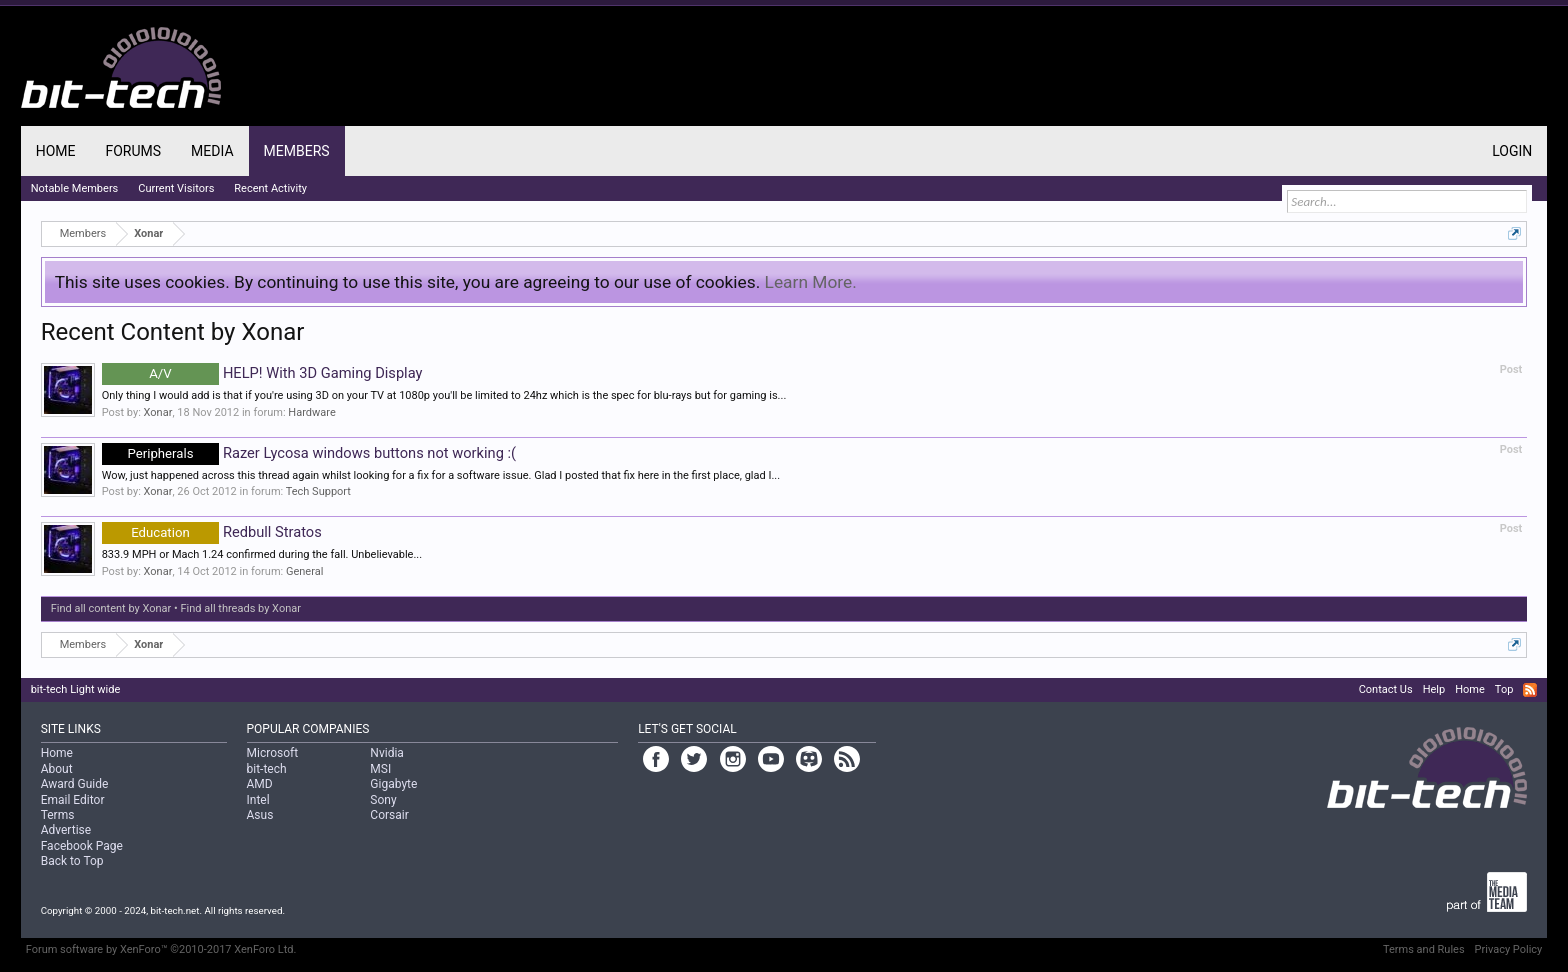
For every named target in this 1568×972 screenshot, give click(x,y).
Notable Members (75, 188)
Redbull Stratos (212, 532)
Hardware (311, 412)
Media (212, 151)
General (304, 571)
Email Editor (73, 800)
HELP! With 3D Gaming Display (262, 373)
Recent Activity (270, 188)
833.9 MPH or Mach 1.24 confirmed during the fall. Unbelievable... (262, 554)
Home (56, 151)
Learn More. (811, 282)
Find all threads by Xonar (241, 608)
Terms (58, 815)
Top (1504, 689)
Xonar (158, 412)
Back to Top (72, 861)
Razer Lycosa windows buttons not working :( (309, 453)
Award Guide (75, 784)
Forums (133, 151)
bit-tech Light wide (76, 689)
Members (297, 151)
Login (1512, 151)
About (57, 769)
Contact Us (1386, 689)
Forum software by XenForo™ (161, 949)
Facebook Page (82, 846)
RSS (1530, 690)
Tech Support (318, 491)
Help (1434, 689)
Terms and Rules (1424, 949)
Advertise (66, 830)
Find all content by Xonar (111, 608)
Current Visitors (176, 188)
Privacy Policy (1509, 949)
